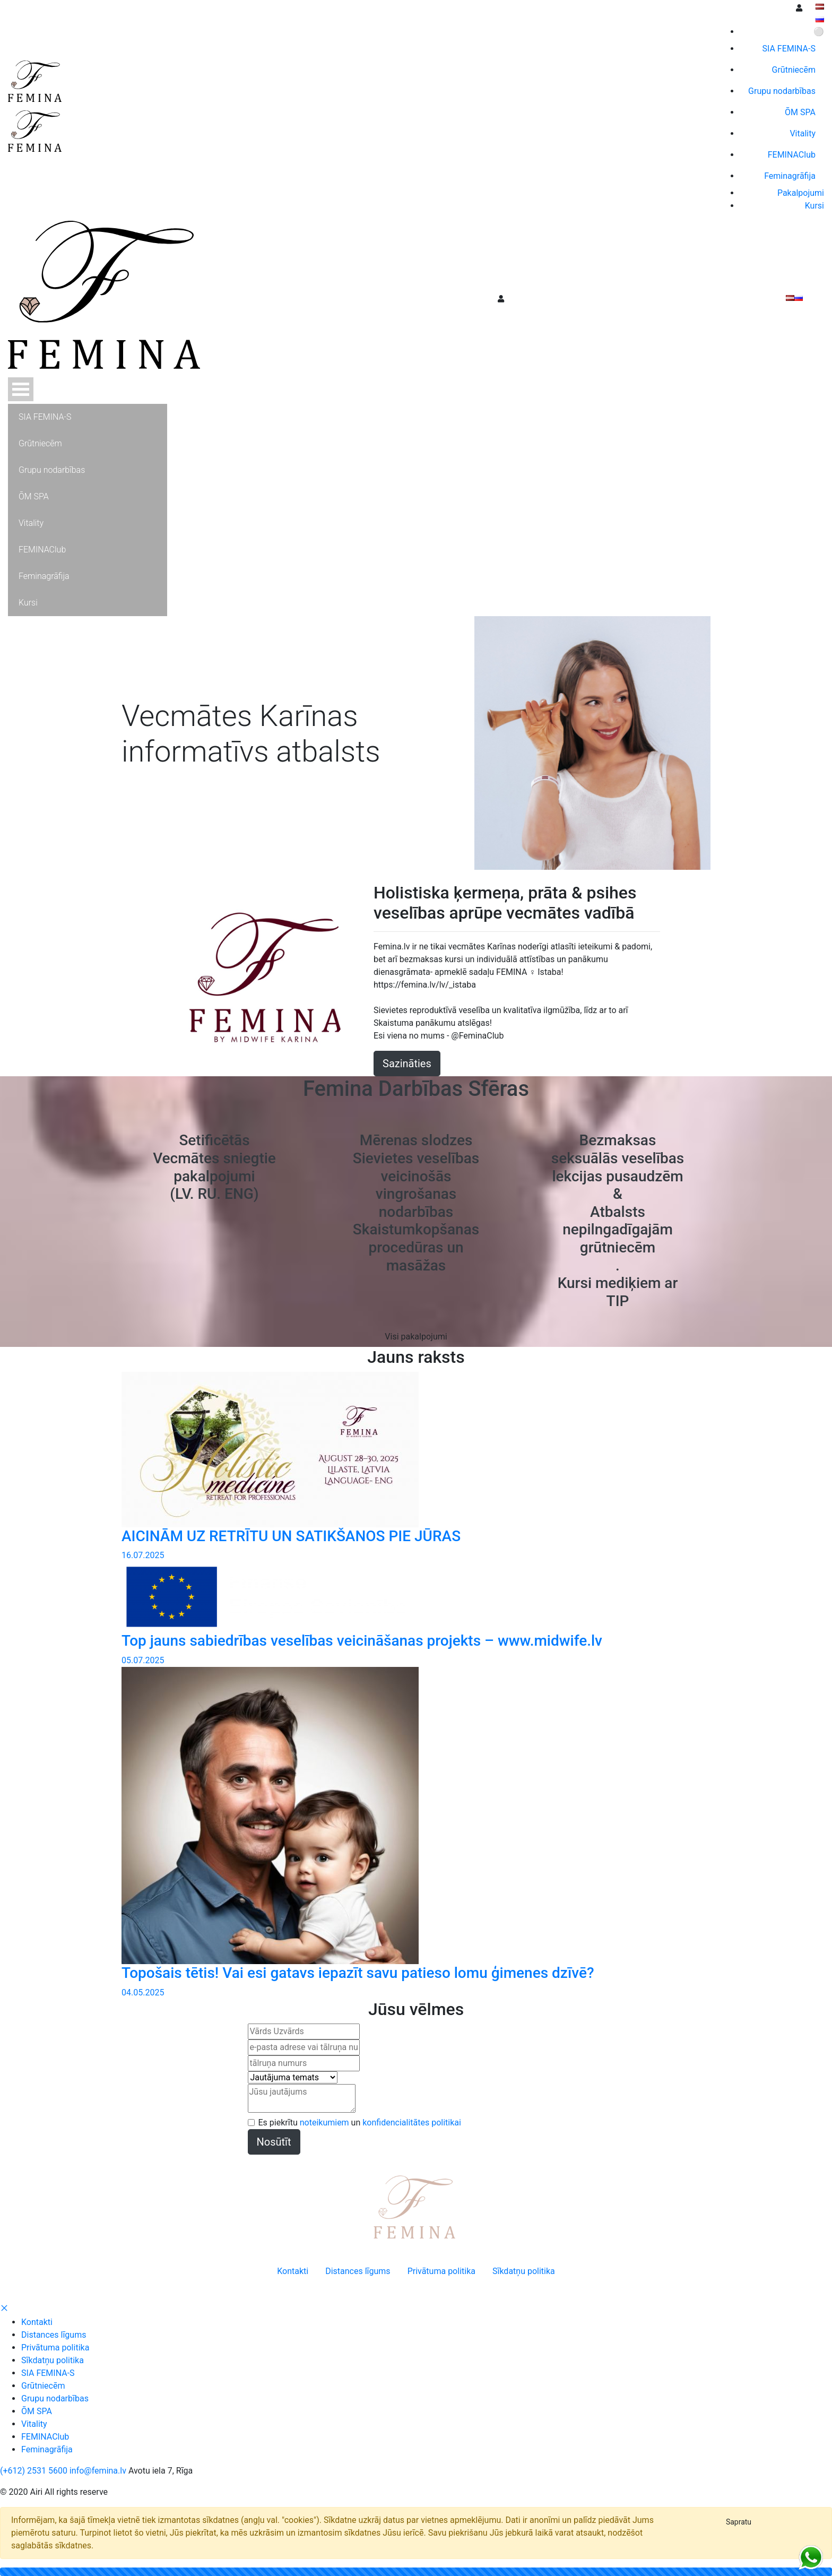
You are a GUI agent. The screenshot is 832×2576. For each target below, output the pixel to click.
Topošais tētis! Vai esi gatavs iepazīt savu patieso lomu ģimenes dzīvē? (358, 1973)
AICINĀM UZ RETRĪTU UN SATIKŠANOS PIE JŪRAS (291, 1536)
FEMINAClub (45, 2437)
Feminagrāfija (47, 2449)
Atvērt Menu (20, 389)
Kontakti (37, 2322)
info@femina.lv (98, 2471)
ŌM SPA (36, 2411)
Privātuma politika (55, 2347)
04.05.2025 (143, 1992)
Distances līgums (53, 2335)
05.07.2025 (143, 1660)
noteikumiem (324, 2122)
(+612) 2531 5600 (33, 2471)
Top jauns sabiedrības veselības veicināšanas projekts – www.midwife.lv (362, 1640)
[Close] (739, 2522)
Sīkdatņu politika (52, 2360)
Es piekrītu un (359, 2122)
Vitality (34, 2424)
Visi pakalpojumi (416, 1337)
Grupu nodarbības (55, 2398)
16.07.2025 (143, 1555)
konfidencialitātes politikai (411, 2122)
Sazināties (407, 1063)
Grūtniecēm (43, 2386)
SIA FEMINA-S (48, 2373)
